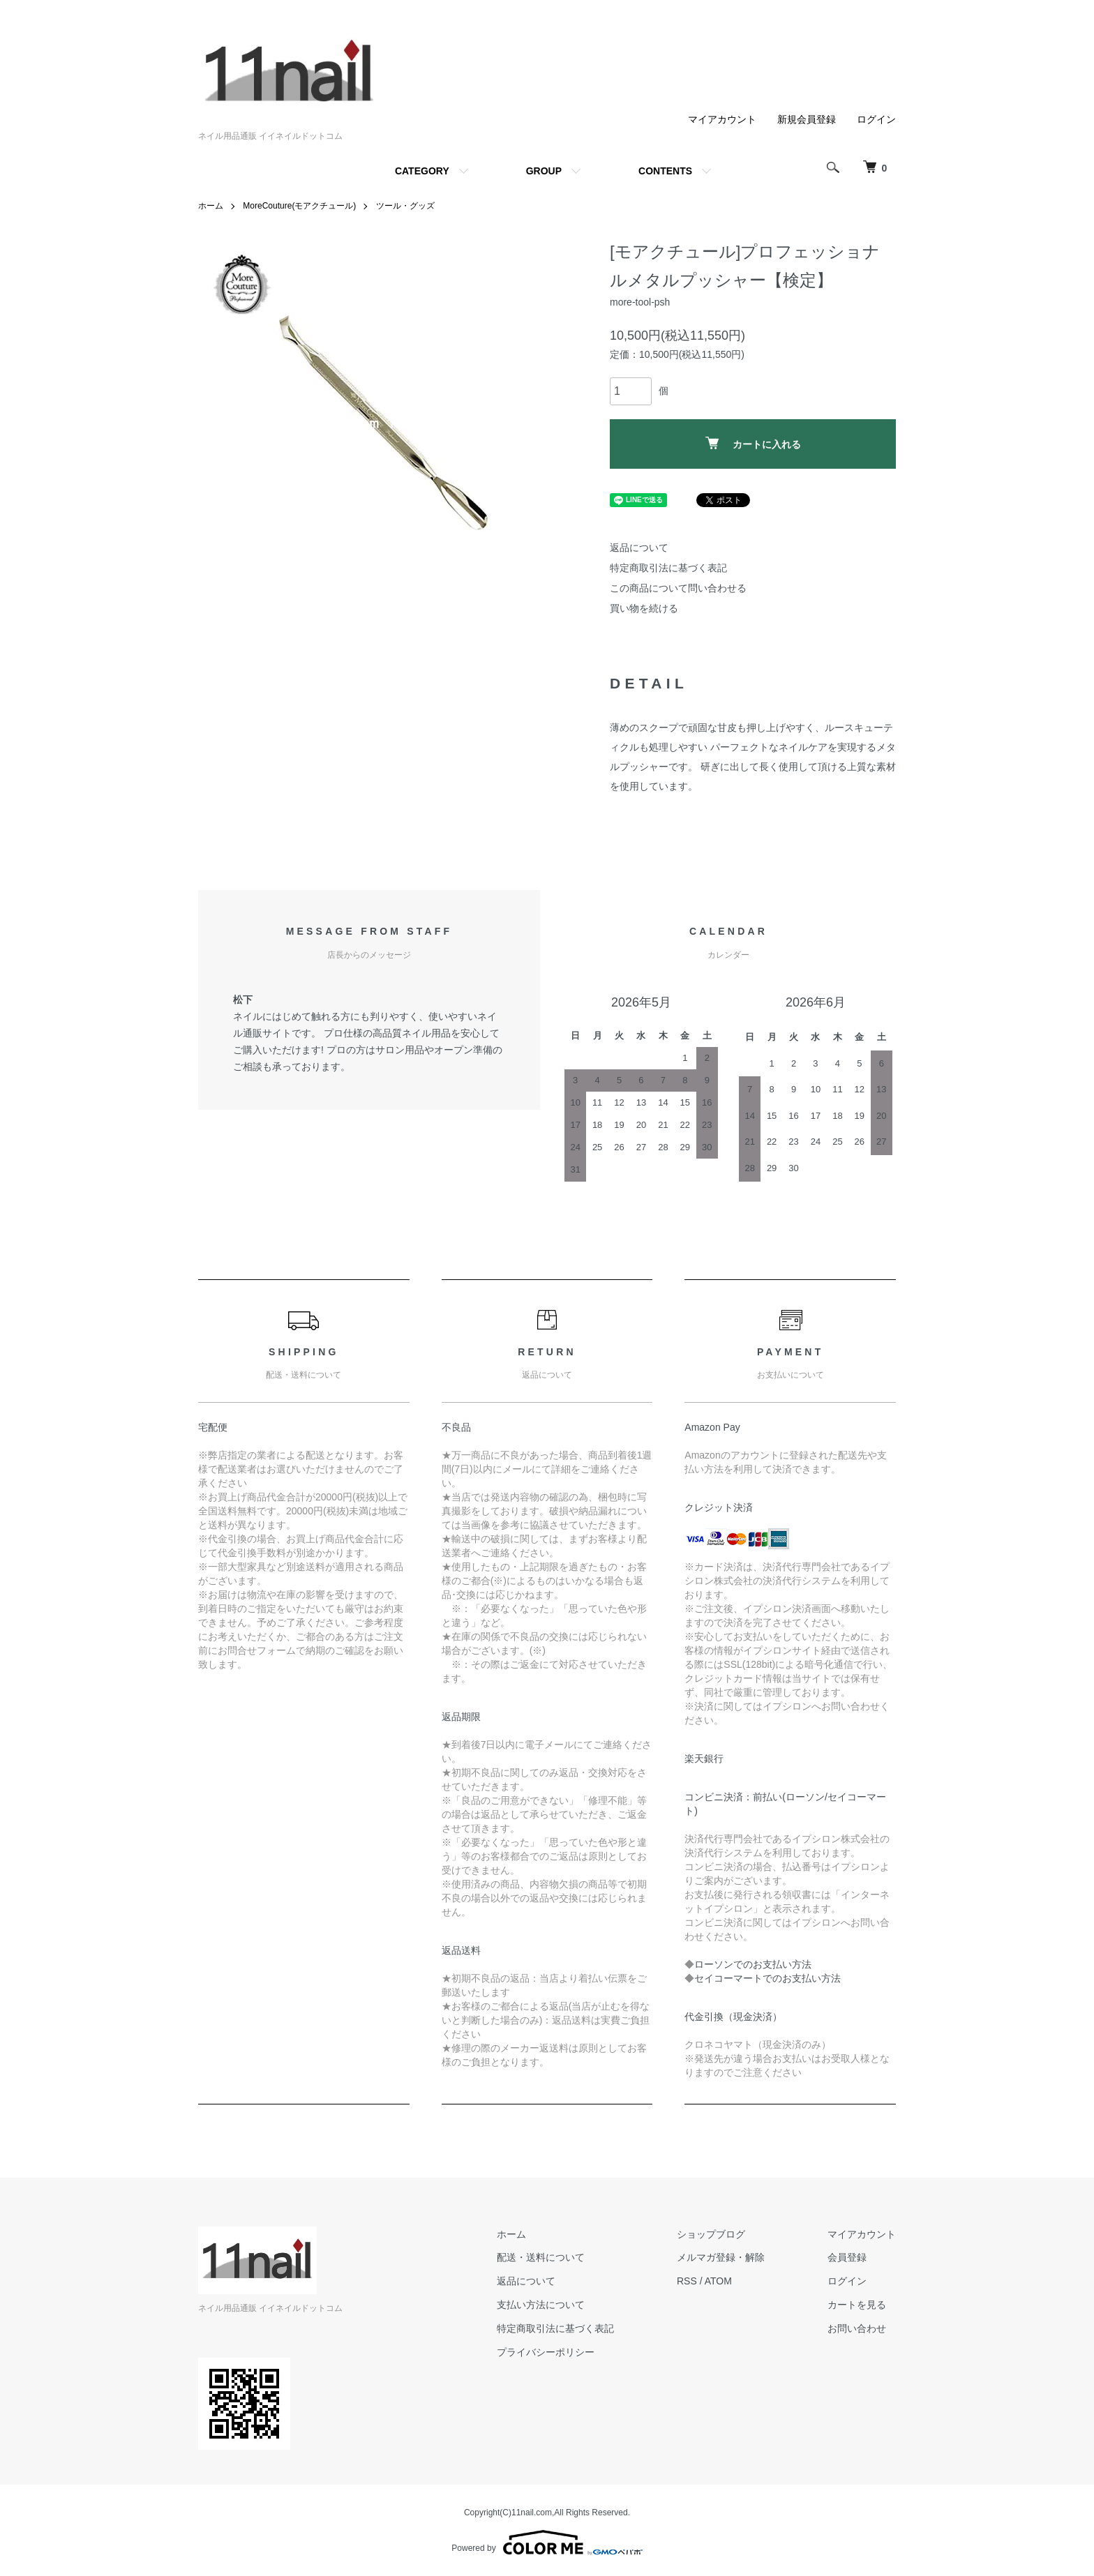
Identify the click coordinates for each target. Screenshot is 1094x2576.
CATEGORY (422, 170)
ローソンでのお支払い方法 (752, 1964)
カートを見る (856, 2304)
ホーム (210, 206)
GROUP (544, 170)
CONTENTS (665, 170)
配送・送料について (541, 2257)
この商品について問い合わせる (678, 588)
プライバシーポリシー (545, 2352)
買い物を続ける (644, 608)
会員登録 (847, 2257)
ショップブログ (711, 2234)
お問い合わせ (856, 2328)
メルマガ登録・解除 (721, 2257)
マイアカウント (722, 119)
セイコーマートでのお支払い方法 (767, 1978)
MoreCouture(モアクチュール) (299, 206)
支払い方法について (541, 2304)
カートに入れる (753, 443)
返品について (639, 547)
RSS (687, 2281)
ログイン (876, 119)
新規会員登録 (806, 119)
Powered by (546, 2542)
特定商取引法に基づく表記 (668, 567)
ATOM (718, 2281)
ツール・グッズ (405, 206)
